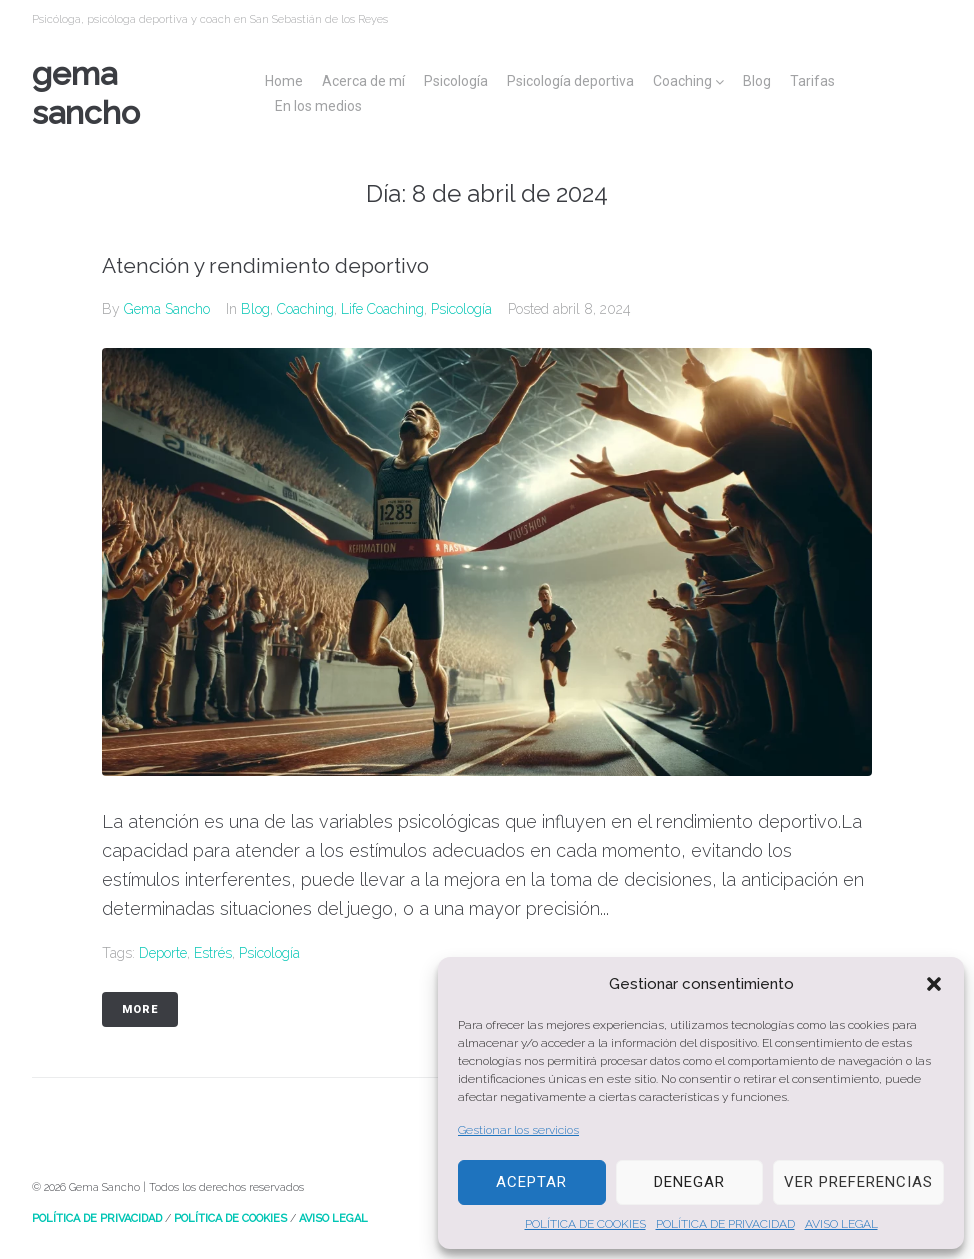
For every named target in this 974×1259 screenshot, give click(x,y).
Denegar (689, 1182)
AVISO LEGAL (841, 1224)
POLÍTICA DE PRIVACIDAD (725, 1224)
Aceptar (531, 1182)
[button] (934, 984)
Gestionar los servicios (518, 1130)
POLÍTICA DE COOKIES (585, 1224)
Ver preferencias (858, 1182)
